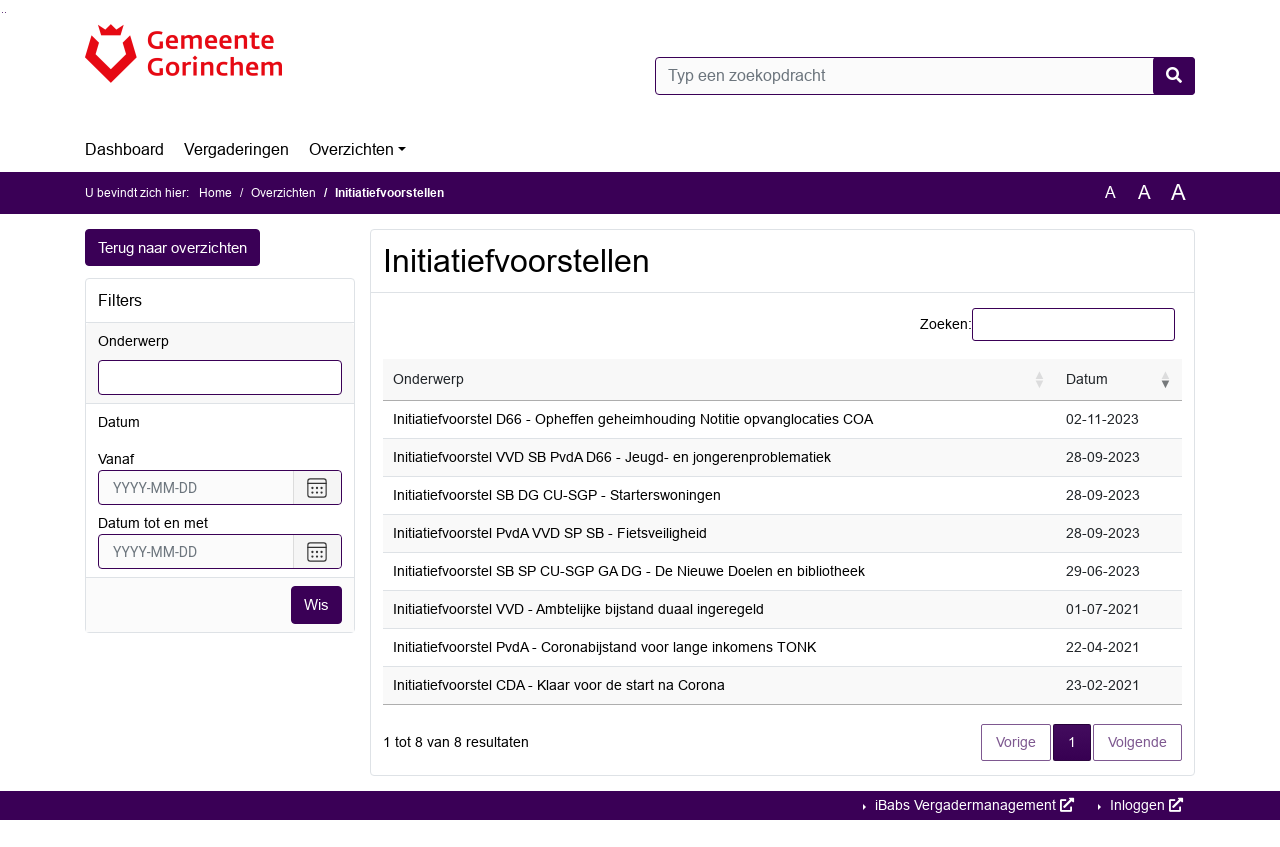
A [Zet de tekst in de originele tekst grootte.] (1110, 192)
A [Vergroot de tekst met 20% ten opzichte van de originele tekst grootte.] (1144, 192)
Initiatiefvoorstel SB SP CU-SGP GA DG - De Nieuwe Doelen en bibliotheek (629, 571)
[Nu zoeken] (1174, 76)
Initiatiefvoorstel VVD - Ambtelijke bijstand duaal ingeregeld (578, 609)
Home (215, 193)
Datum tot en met (153, 524)
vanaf (116, 460)
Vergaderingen (236, 149)
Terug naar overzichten (179, 247)
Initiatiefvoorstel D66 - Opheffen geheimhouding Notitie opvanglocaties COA (633, 419)
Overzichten (351, 149)
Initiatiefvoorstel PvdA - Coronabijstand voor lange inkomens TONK (604, 647)
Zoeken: (946, 324)
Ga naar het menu (5, 12)
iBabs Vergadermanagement (972, 805)
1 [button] (1079, 740)
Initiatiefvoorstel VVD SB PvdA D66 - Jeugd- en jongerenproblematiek (612, 457)
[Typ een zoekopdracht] (925, 76)
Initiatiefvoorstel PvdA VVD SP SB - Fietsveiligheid (550, 533)
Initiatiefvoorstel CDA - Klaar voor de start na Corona (559, 685)
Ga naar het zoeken (2, 12)
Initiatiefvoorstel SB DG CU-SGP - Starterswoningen (557, 495)
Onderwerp (133, 342)
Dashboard (124, 149)
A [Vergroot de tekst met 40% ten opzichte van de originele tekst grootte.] (1178, 193)
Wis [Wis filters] (315, 605)
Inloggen (1144, 805)
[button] (1040, 380)
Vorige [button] (1016, 742)
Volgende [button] (1137, 742)
